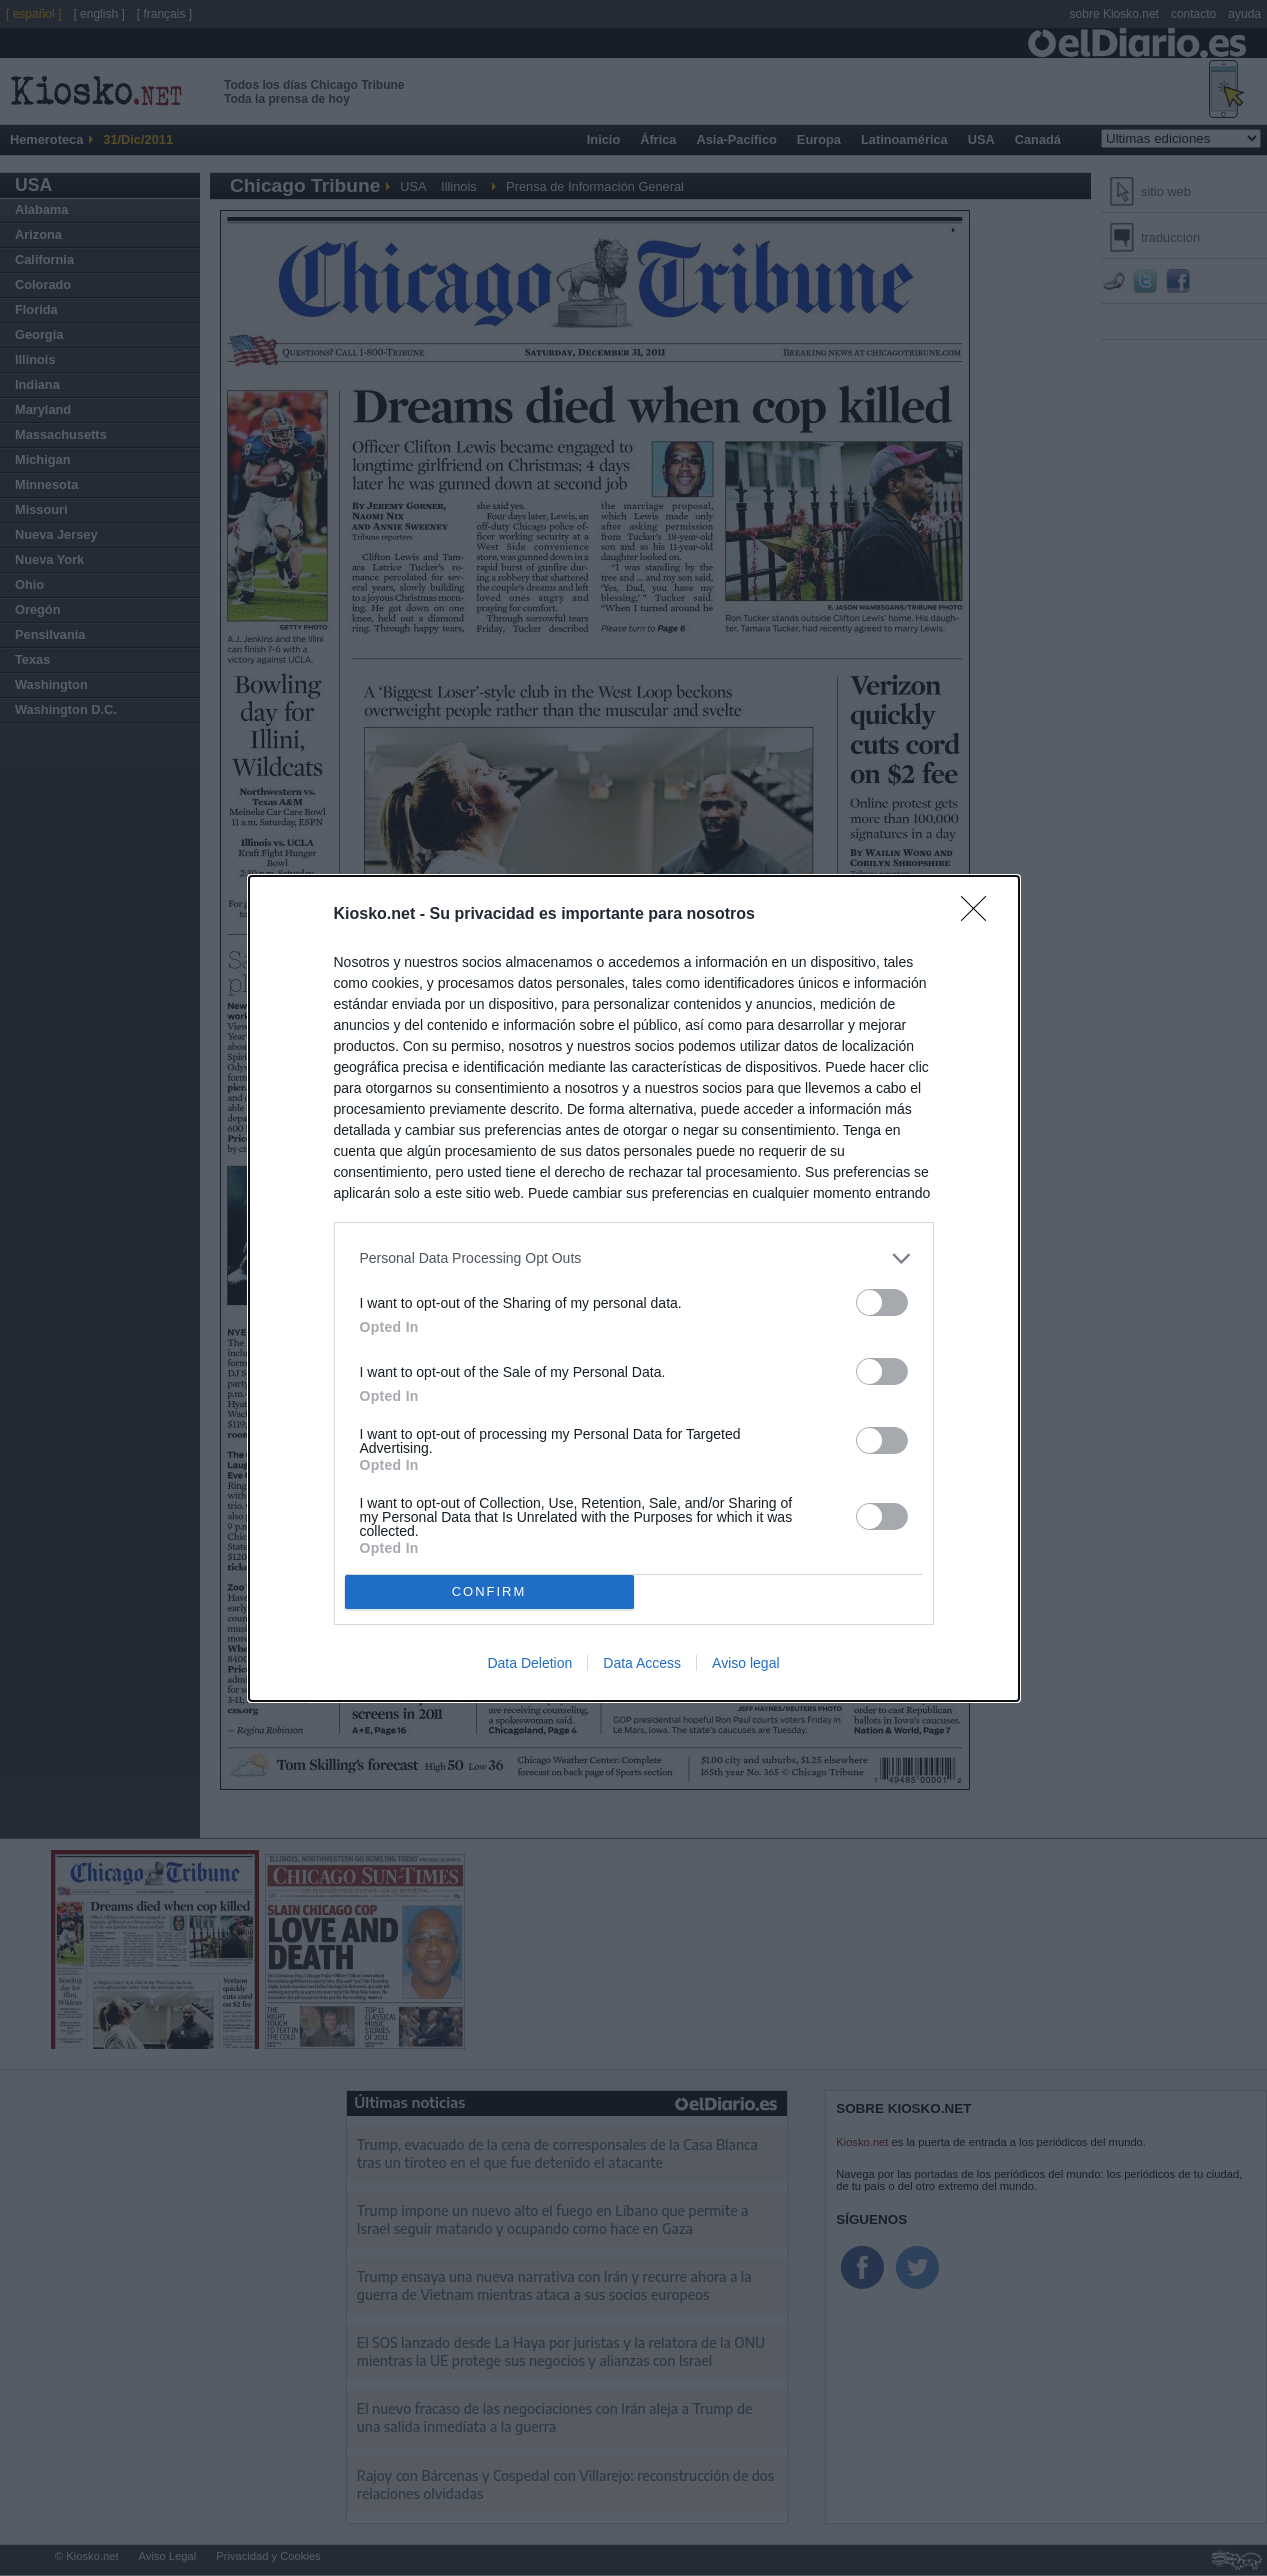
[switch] (882, 1302)
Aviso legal (745, 1663)
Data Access (642, 1663)
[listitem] (634, 1258)
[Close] (980, 915)
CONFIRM (489, 1591)
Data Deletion (529, 1663)
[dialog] (634, 1288)
